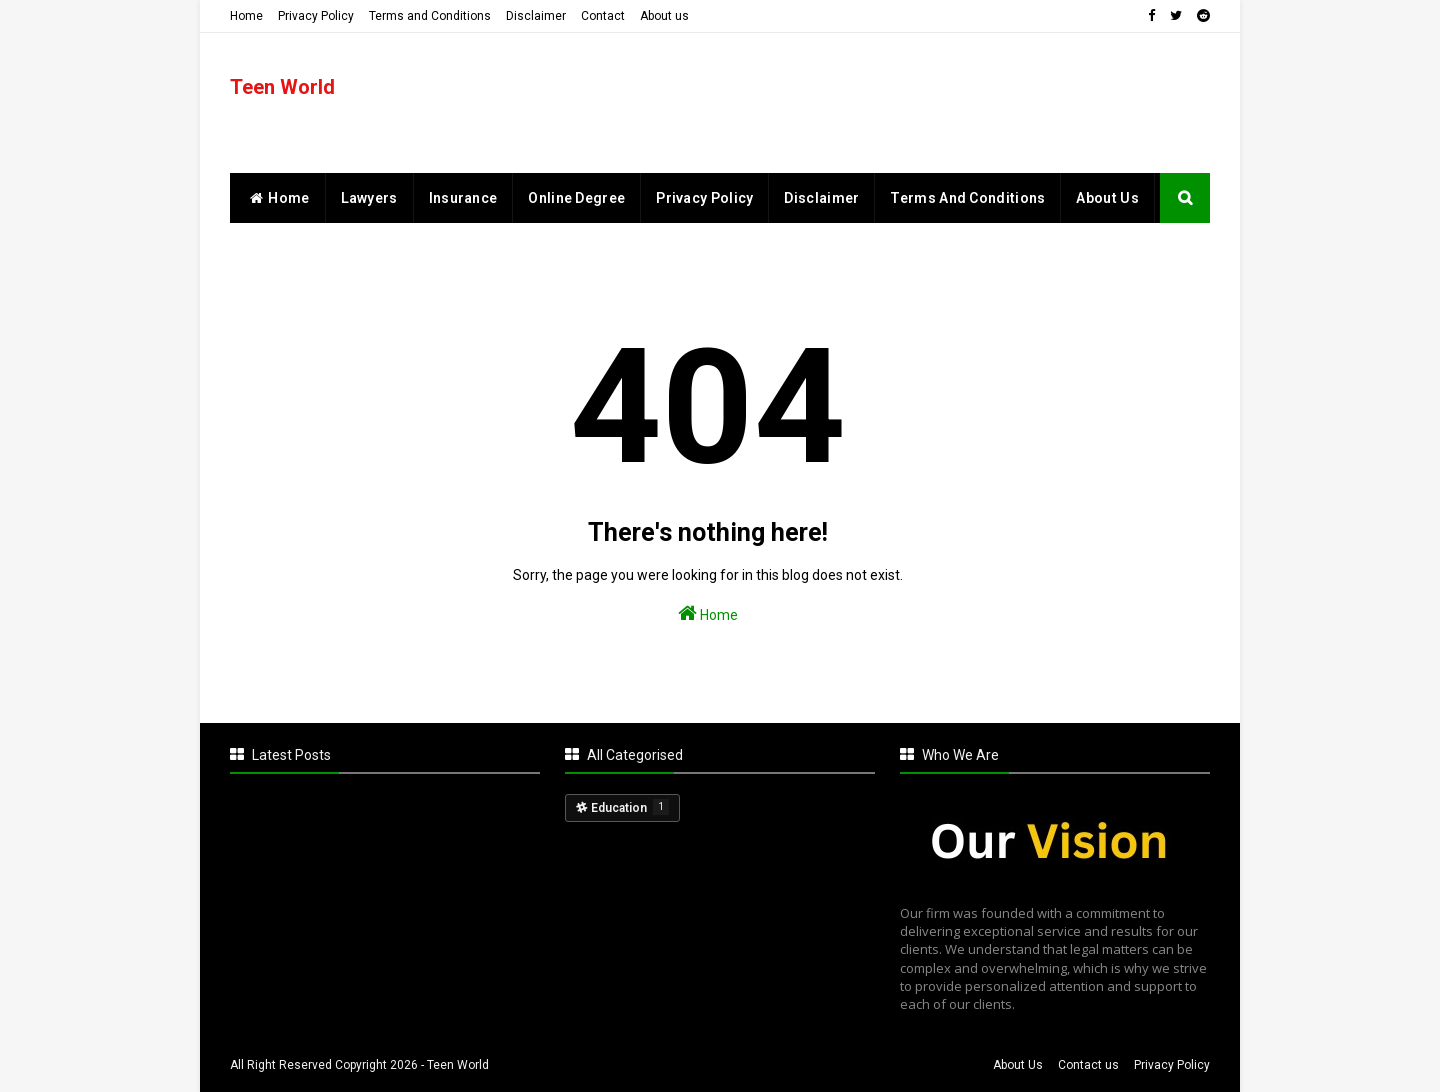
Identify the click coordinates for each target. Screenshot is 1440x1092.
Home (246, 16)
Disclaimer (536, 16)
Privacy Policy (316, 16)
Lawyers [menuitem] (369, 198)
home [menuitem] (277, 198)
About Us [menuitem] (1107, 198)
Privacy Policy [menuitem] (704, 198)
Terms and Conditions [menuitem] (967, 198)
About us (664, 16)
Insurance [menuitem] (463, 198)
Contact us (1088, 1065)
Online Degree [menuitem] (576, 198)
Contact (603, 16)
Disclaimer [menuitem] (821, 198)
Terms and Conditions (430, 16)
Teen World (282, 87)
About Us (1018, 1065)
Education (630, 807)
